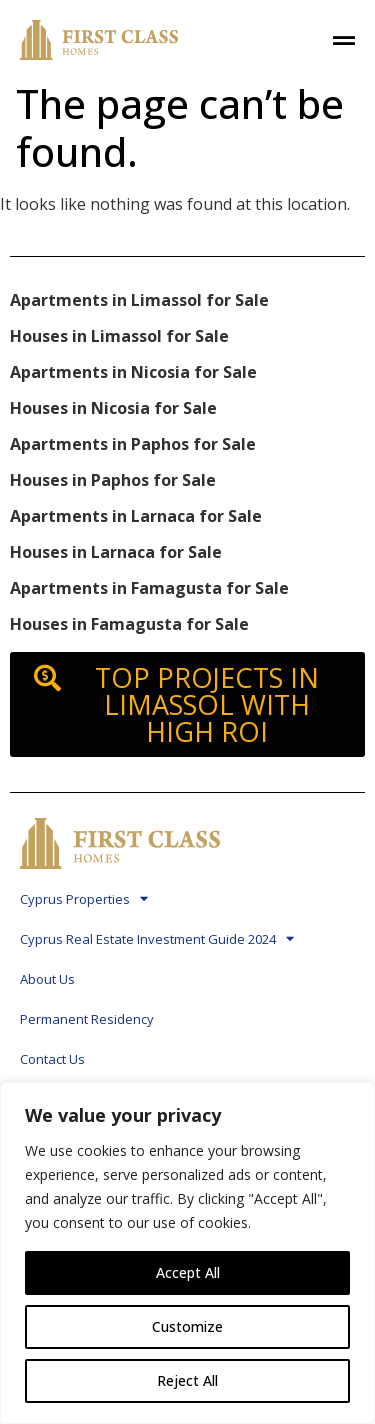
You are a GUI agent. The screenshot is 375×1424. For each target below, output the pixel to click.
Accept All (188, 1272)
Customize (187, 1326)
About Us (47, 979)
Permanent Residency (87, 1019)
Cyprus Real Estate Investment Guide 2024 (157, 938)
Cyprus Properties (84, 898)
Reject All (187, 1380)
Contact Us (52, 1059)
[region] (187, 1253)
